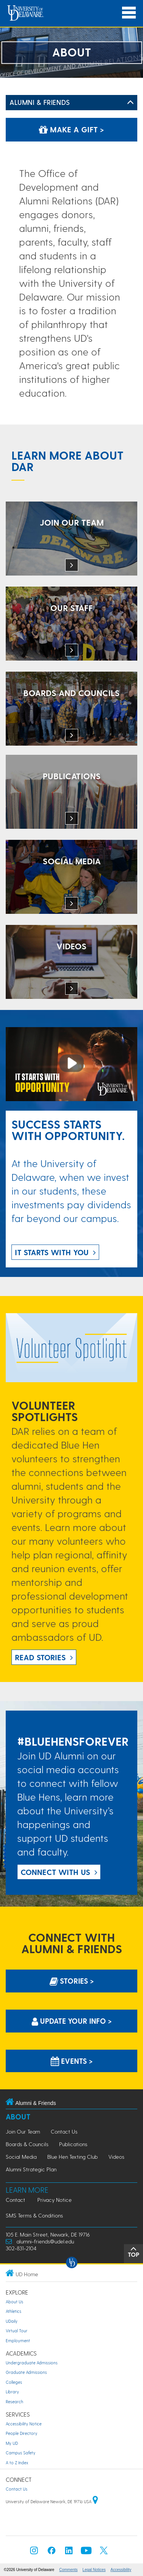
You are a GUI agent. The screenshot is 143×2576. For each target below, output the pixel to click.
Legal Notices (94, 2570)
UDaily (12, 2321)
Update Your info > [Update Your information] (72, 2020)
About (18, 2116)
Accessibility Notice (24, 2423)
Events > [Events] (72, 2061)
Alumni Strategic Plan (31, 2169)
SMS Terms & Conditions (34, 2215)
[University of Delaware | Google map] (95, 2501)
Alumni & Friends (40, 102)
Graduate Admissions (26, 2372)
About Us (14, 2301)
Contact (15, 2200)
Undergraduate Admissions (32, 2362)
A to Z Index (17, 2462)
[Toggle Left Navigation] (130, 102)
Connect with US (55, 1872)
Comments (68, 2570)
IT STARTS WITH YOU (51, 1252)
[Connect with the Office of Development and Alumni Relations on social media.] (71, 877)
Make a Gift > (71, 129)
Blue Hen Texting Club (72, 2156)
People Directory (21, 2433)
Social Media (21, 2156)
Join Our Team (23, 2131)
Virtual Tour (16, 2330)
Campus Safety (20, 2452)
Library (12, 2391)
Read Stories (40, 1657)
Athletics (13, 2311)
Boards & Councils (27, 2144)
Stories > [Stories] (72, 1980)
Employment (18, 2340)
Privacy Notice (54, 2200)
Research (14, 2401)
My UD (12, 2443)
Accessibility (121, 2570)
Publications (73, 2144)
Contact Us (64, 2131)
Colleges (14, 2382)
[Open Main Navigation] (129, 13)
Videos (116, 2156)
